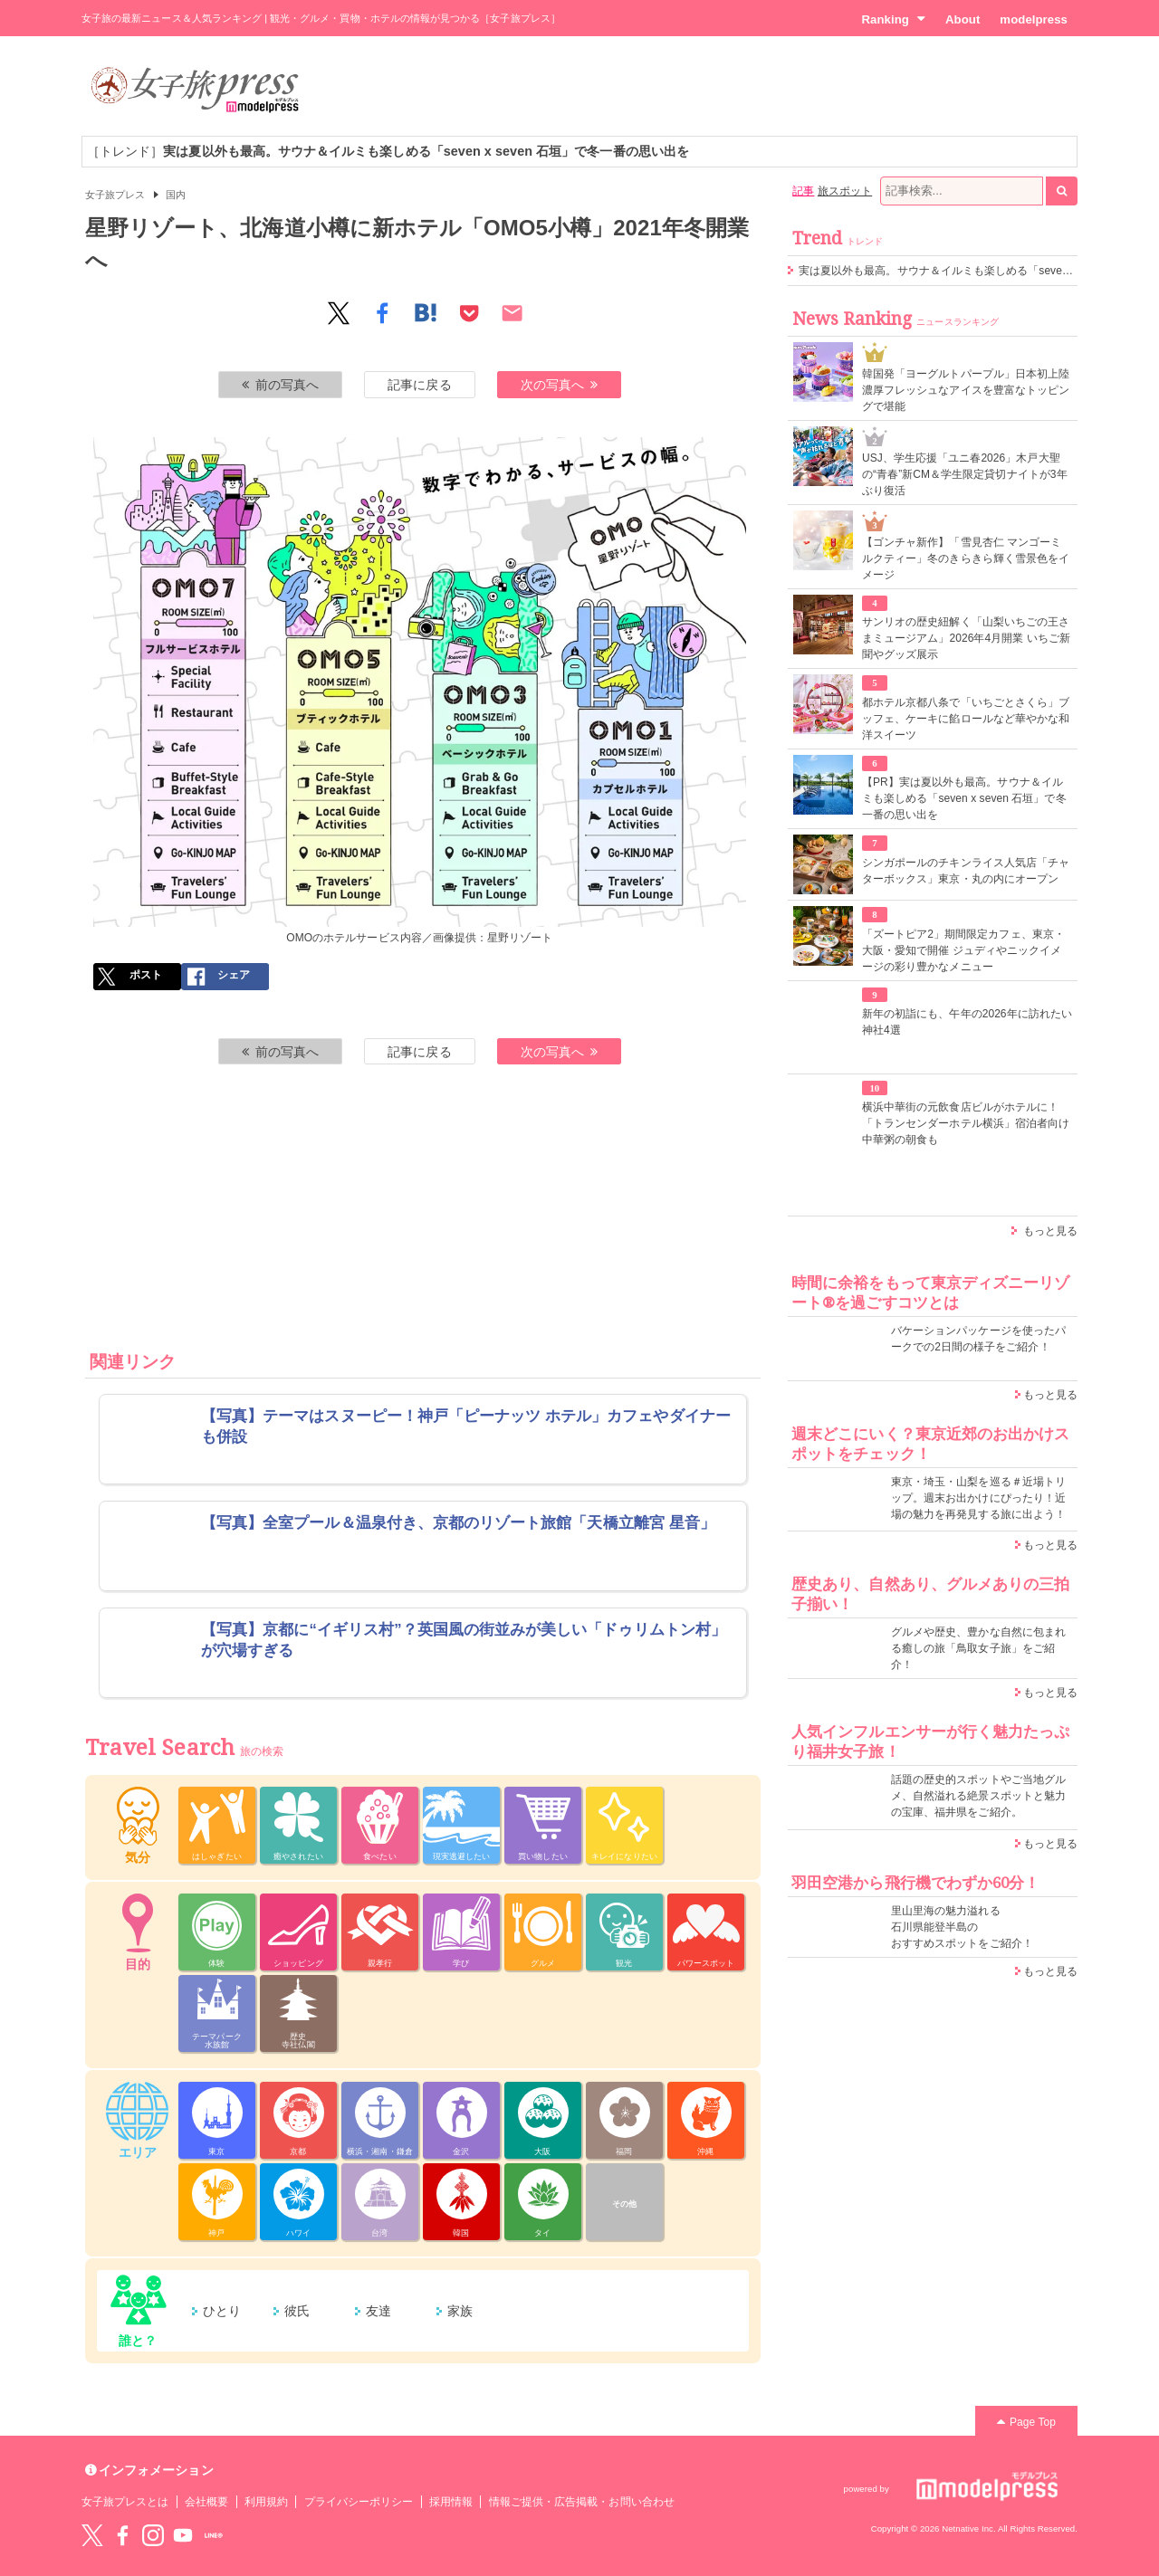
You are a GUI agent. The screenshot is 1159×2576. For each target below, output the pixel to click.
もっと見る (1050, 1231)
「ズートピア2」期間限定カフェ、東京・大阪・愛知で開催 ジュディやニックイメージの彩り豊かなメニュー (963, 950)
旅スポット (845, 191)
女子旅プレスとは (124, 2501)
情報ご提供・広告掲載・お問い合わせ (582, 2501)
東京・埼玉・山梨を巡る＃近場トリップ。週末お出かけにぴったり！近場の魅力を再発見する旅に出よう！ (978, 1498)
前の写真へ (281, 384)
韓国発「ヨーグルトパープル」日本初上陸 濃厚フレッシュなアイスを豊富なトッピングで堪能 (965, 390)
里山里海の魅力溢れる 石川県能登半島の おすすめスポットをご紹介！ (962, 1927)
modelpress (1034, 19)
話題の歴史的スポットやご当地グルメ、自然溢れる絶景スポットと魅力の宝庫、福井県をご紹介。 (978, 1795)
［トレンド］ (388, 151)
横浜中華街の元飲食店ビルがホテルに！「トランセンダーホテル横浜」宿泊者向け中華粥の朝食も (965, 1123)
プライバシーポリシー (359, 2501)
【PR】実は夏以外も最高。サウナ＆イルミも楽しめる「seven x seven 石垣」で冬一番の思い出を (964, 798)
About (962, 19)
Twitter (92, 2535)
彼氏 (297, 2311)
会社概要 (206, 2501)
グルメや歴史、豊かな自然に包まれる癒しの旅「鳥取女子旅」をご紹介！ (978, 1648)
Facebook (122, 2535)
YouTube (183, 2535)
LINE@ (214, 2535)
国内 (176, 194)
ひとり (222, 2311)
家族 (460, 2311)
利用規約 (266, 2501)
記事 (803, 191)
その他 (624, 2204)
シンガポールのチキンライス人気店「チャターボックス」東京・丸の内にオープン (965, 870)
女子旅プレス (115, 194)
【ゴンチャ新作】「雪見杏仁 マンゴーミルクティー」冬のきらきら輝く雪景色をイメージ (965, 558)
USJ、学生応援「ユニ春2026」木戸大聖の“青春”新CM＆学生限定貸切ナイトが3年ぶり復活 (965, 474)
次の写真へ (560, 384)
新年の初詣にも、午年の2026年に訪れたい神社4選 (967, 1021)
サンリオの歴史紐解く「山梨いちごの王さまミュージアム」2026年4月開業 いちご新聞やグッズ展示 (966, 638)
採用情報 (451, 2501)
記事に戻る (419, 384)
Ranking (893, 19)
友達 (378, 2311)
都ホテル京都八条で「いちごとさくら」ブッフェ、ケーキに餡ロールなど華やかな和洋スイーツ (965, 718)
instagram (153, 2535)
